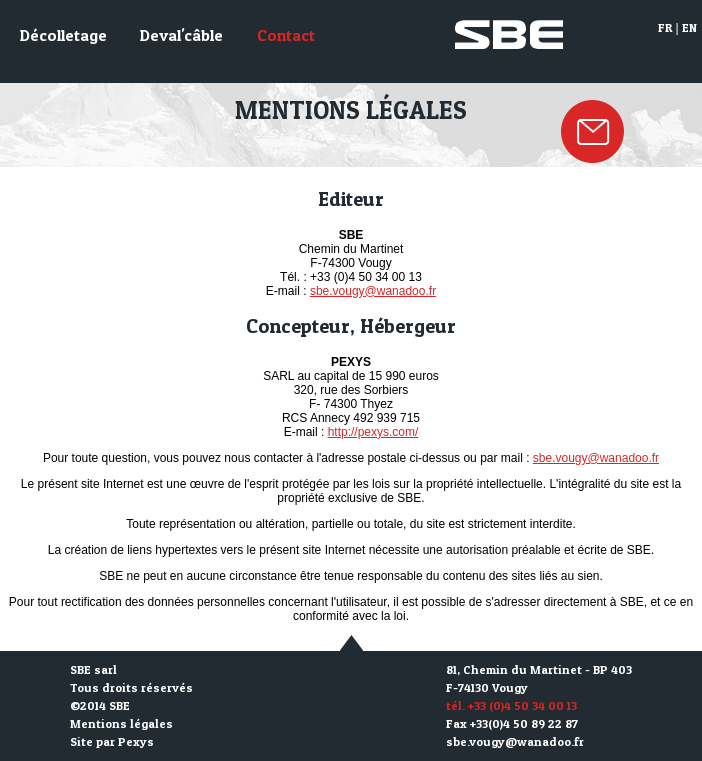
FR (665, 27)
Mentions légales (121, 723)
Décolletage (63, 35)
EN (689, 27)
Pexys (136, 741)
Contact (286, 35)
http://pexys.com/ (373, 432)
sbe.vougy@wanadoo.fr (373, 291)
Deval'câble (181, 35)
